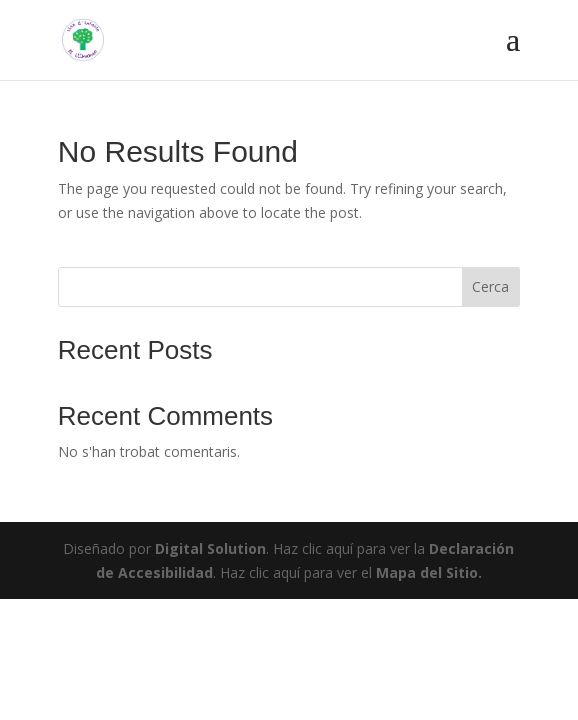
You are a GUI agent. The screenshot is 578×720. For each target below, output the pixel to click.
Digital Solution (210, 548)
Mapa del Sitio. (429, 572)
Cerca (490, 286)
